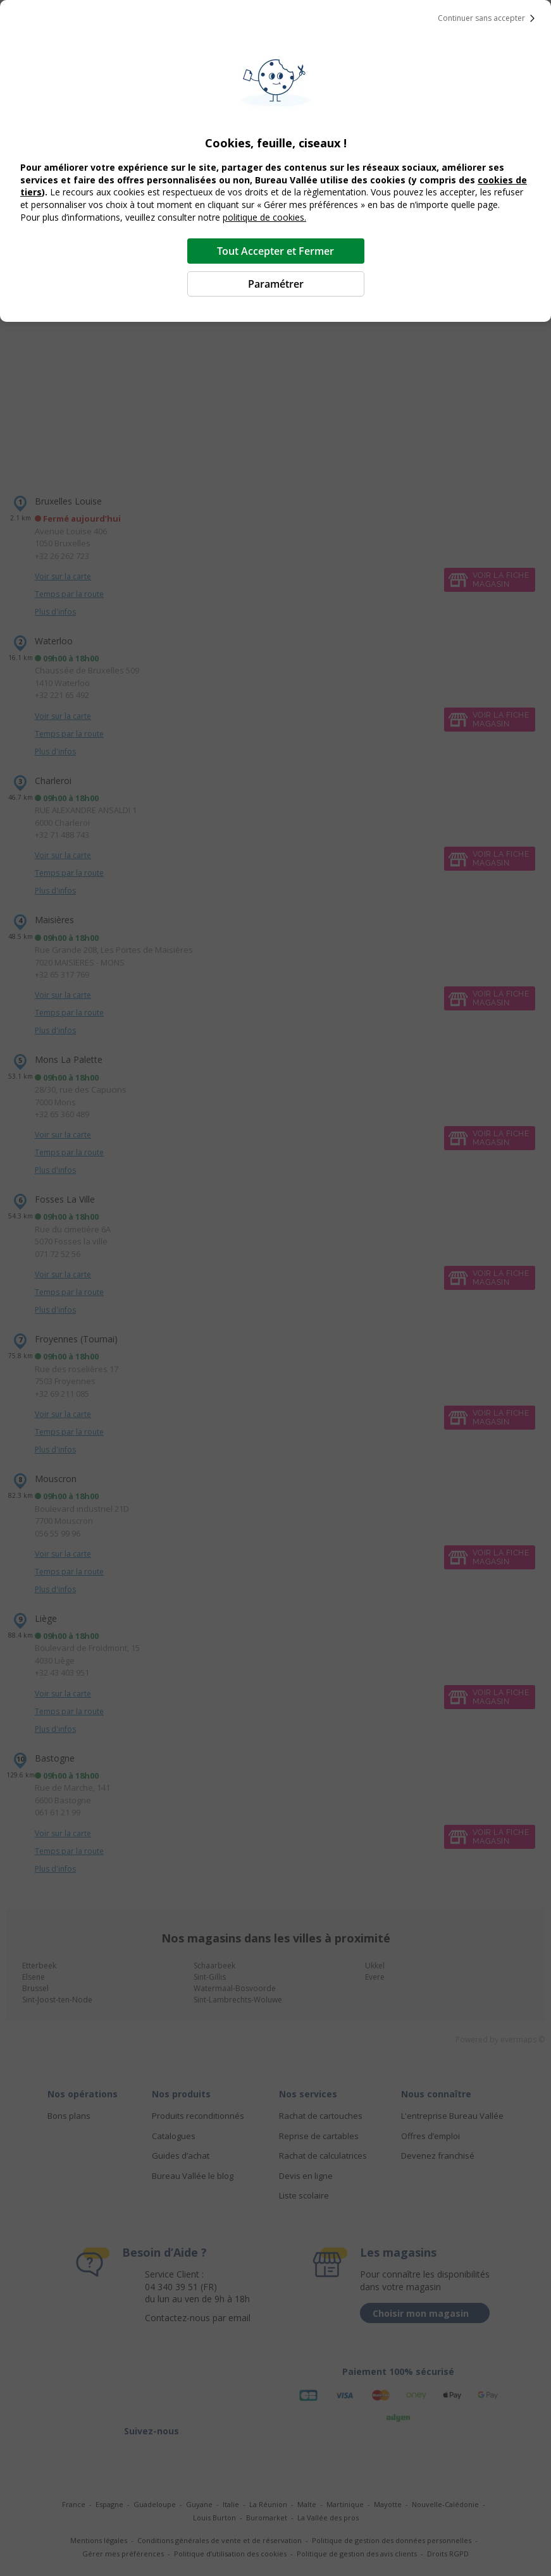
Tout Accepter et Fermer (275, 251)
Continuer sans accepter (489, 18)
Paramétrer (276, 284)
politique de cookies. (264, 217)
